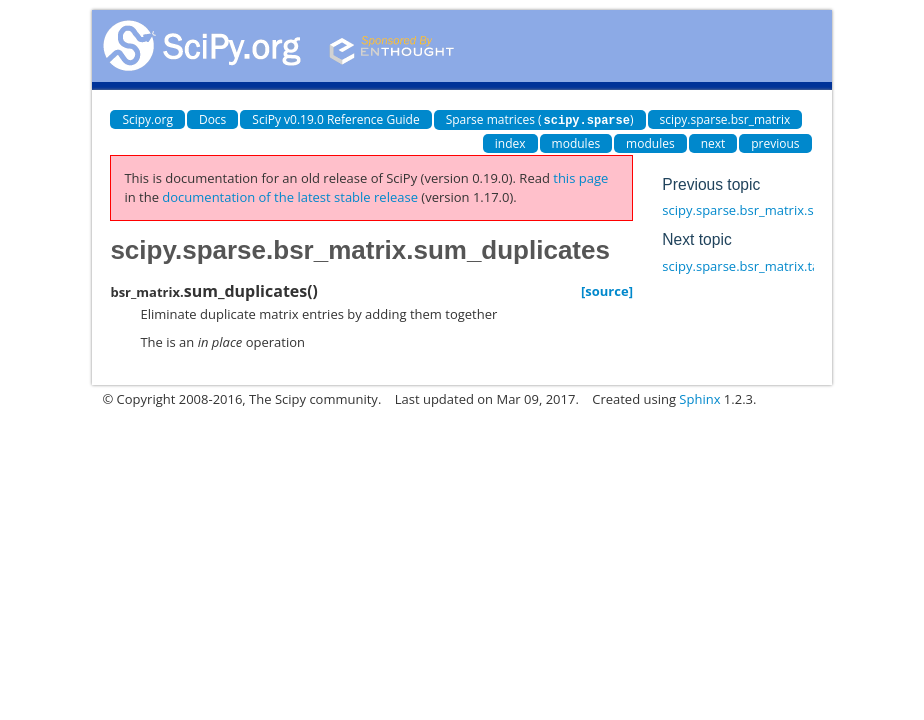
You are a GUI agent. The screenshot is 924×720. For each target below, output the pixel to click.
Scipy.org (147, 119)
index (510, 142)
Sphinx (699, 398)
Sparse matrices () (540, 119)
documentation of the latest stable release (290, 196)
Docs (212, 119)
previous (775, 142)
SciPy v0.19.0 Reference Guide (335, 119)
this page (580, 177)
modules (576, 142)
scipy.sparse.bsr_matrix (725, 119)
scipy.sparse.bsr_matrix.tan (744, 265)
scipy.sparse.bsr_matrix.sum (747, 209)
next (713, 142)
